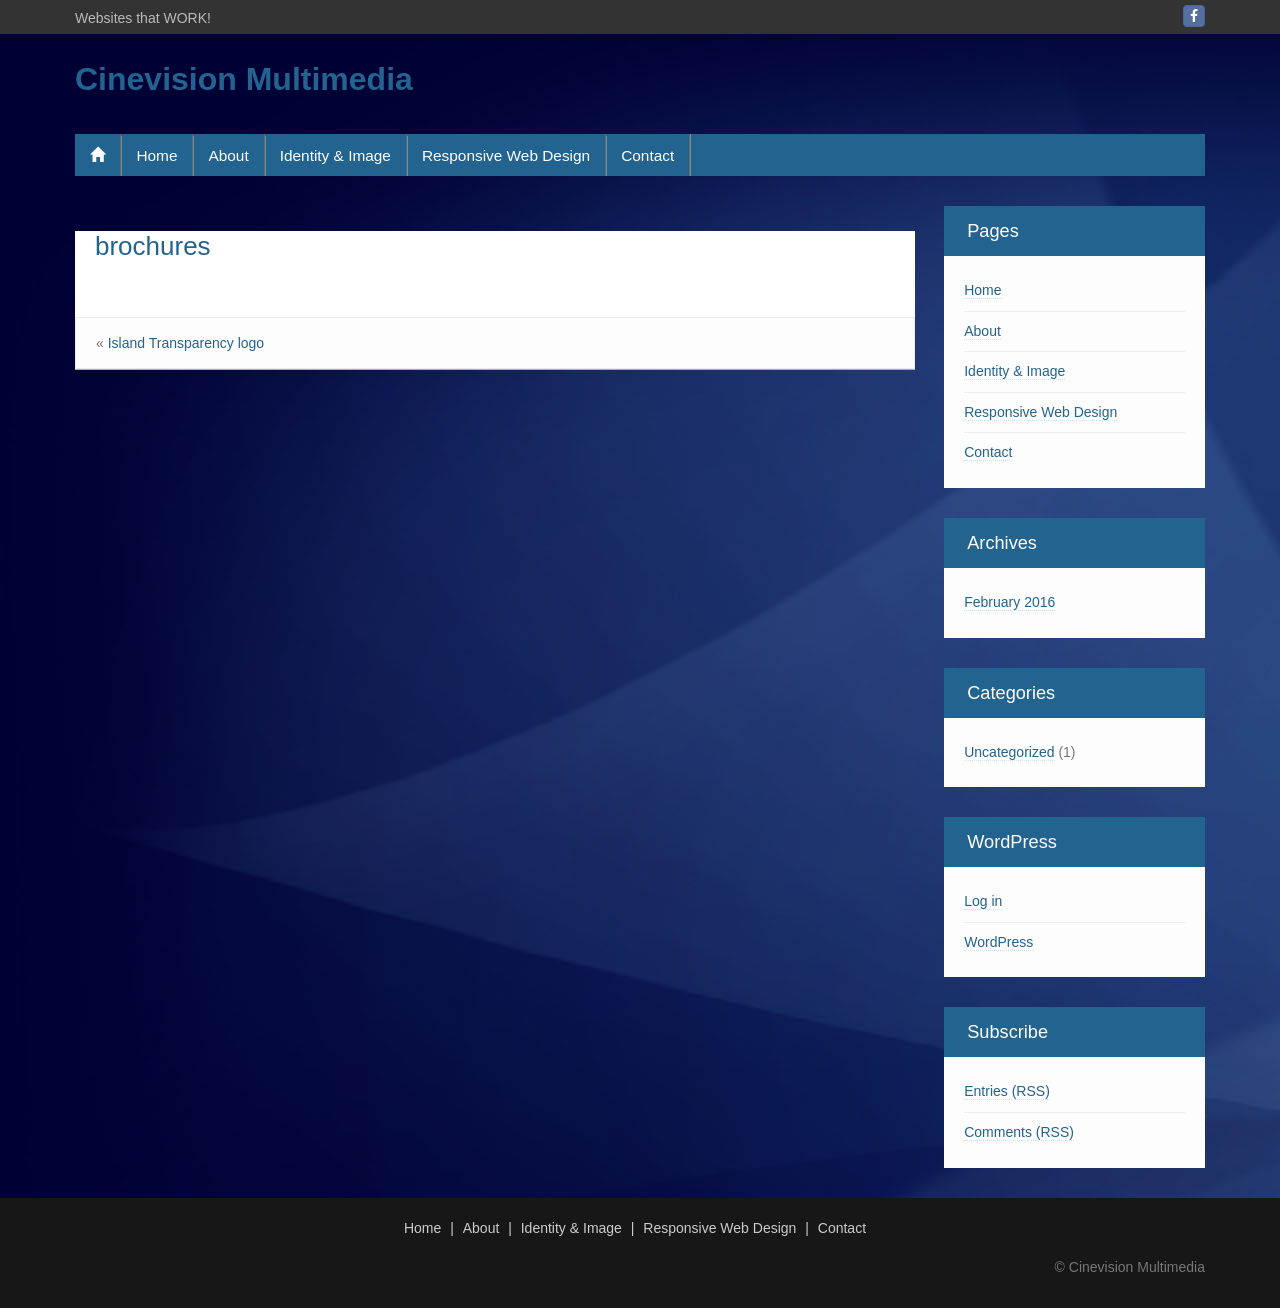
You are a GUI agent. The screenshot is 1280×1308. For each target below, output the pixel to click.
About (228, 155)
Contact (647, 155)
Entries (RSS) (1007, 1091)
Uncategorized (1009, 752)
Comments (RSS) (1019, 1132)
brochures (153, 246)
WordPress (998, 942)
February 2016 (1009, 602)
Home (156, 155)
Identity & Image (335, 155)
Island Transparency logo (186, 343)
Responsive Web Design (506, 155)
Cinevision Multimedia (244, 79)
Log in (983, 901)
